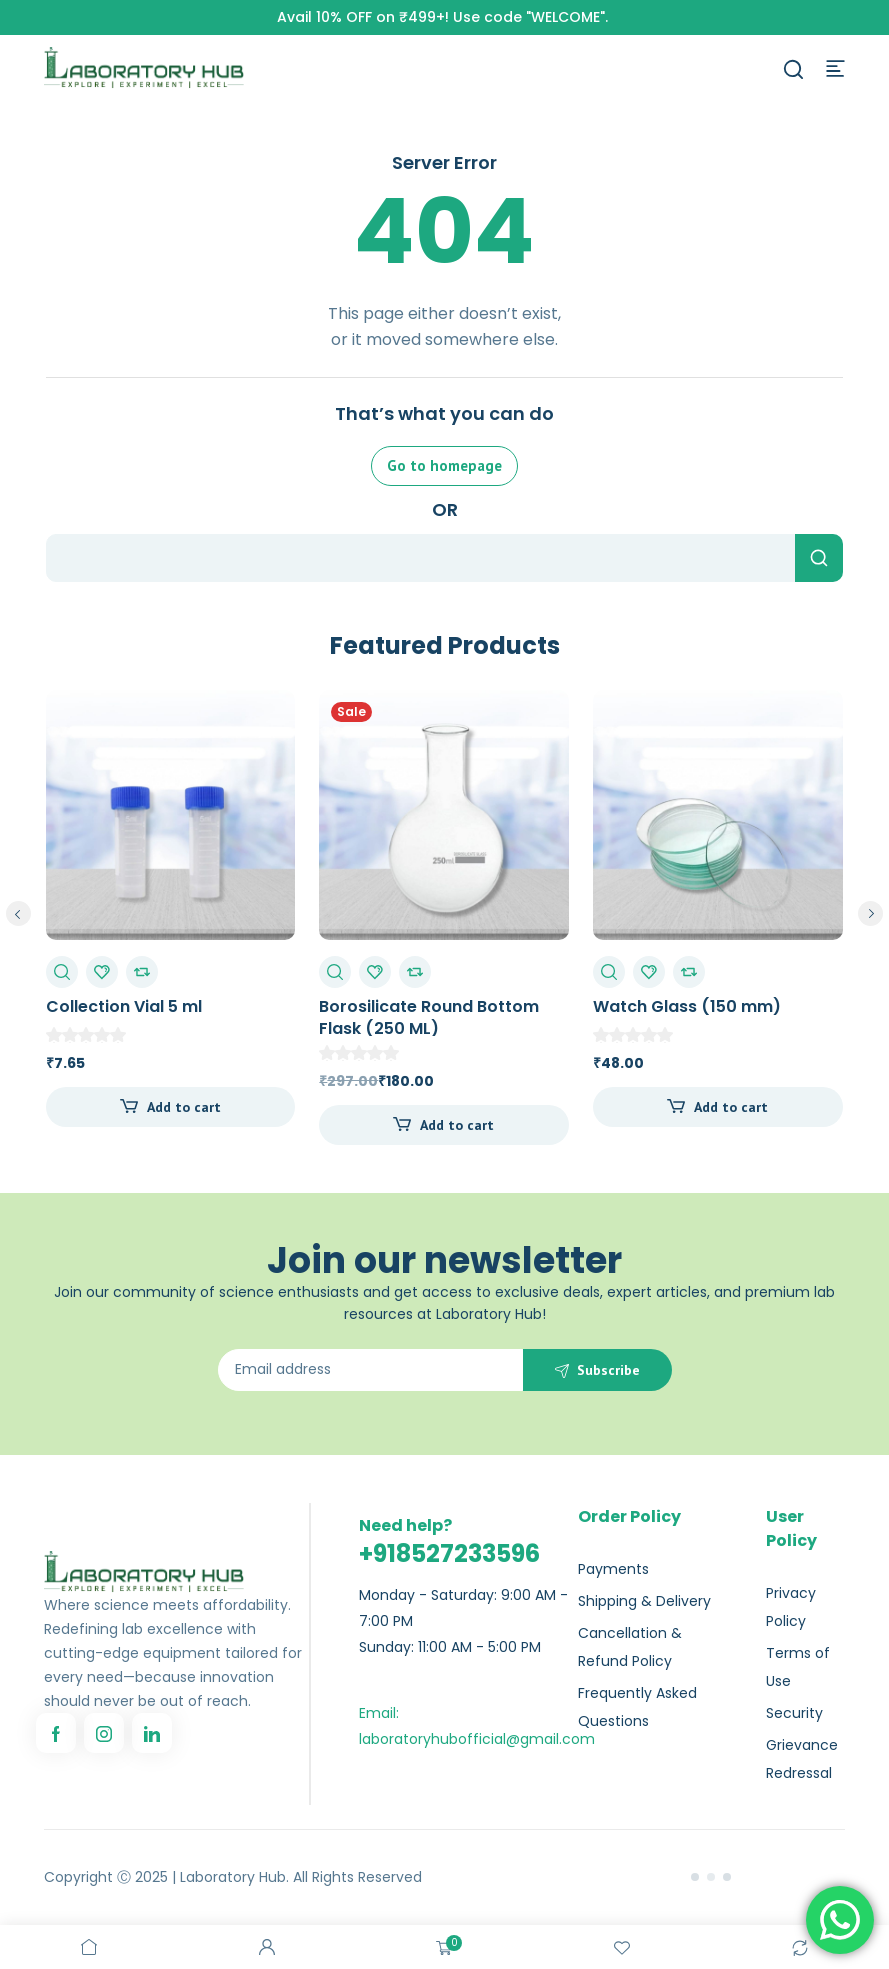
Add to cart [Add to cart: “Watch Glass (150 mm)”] (731, 1107)
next (870, 913)
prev (18, 913)
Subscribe (608, 1370)
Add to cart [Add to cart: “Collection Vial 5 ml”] (184, 1107)
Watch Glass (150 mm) (687, 1006)
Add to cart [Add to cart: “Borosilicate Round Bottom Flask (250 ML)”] (457, 1125)
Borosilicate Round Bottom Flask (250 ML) (429, 1017)
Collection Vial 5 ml (124, 1006)
